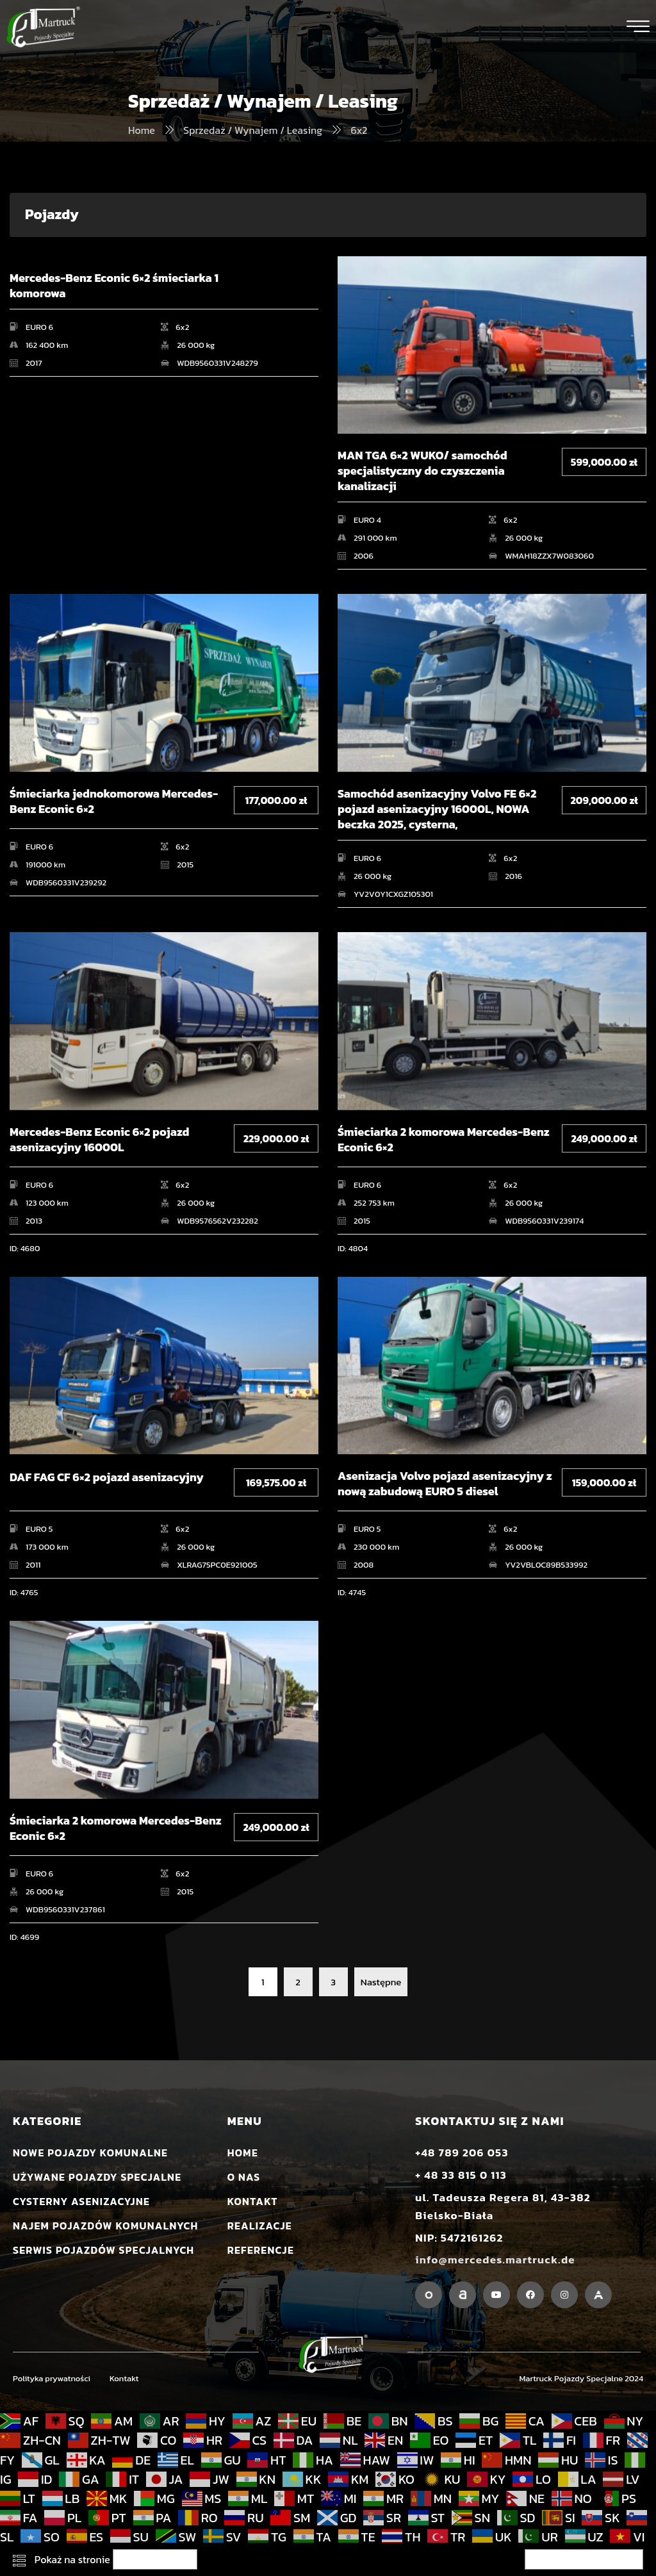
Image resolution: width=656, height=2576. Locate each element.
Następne (381, 1981)
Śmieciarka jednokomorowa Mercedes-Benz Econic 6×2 (114, 801)
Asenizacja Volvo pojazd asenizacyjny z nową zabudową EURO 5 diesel (445, 1484)
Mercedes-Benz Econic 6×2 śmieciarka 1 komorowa (114, 286)
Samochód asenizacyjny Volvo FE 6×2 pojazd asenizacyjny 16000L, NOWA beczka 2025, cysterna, (437, 809)
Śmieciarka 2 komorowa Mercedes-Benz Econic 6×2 (444, 1140)
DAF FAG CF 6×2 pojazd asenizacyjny (107, 1478)
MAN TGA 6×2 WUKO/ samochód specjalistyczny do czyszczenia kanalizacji (422, 471)
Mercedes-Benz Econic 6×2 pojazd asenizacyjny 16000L (99, 1140)
